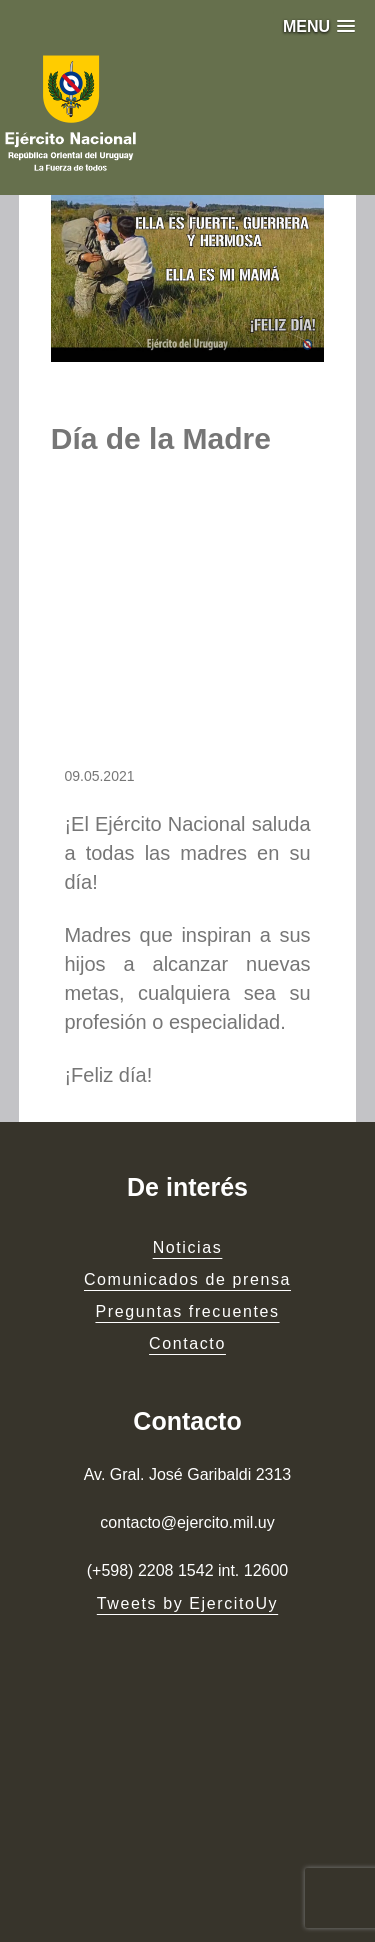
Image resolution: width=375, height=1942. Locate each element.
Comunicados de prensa (187, 1279)
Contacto (187, 1343)
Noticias (188, 1247)
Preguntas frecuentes (187, 1311)
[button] (319, 26)
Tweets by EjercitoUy (187, 1603)
